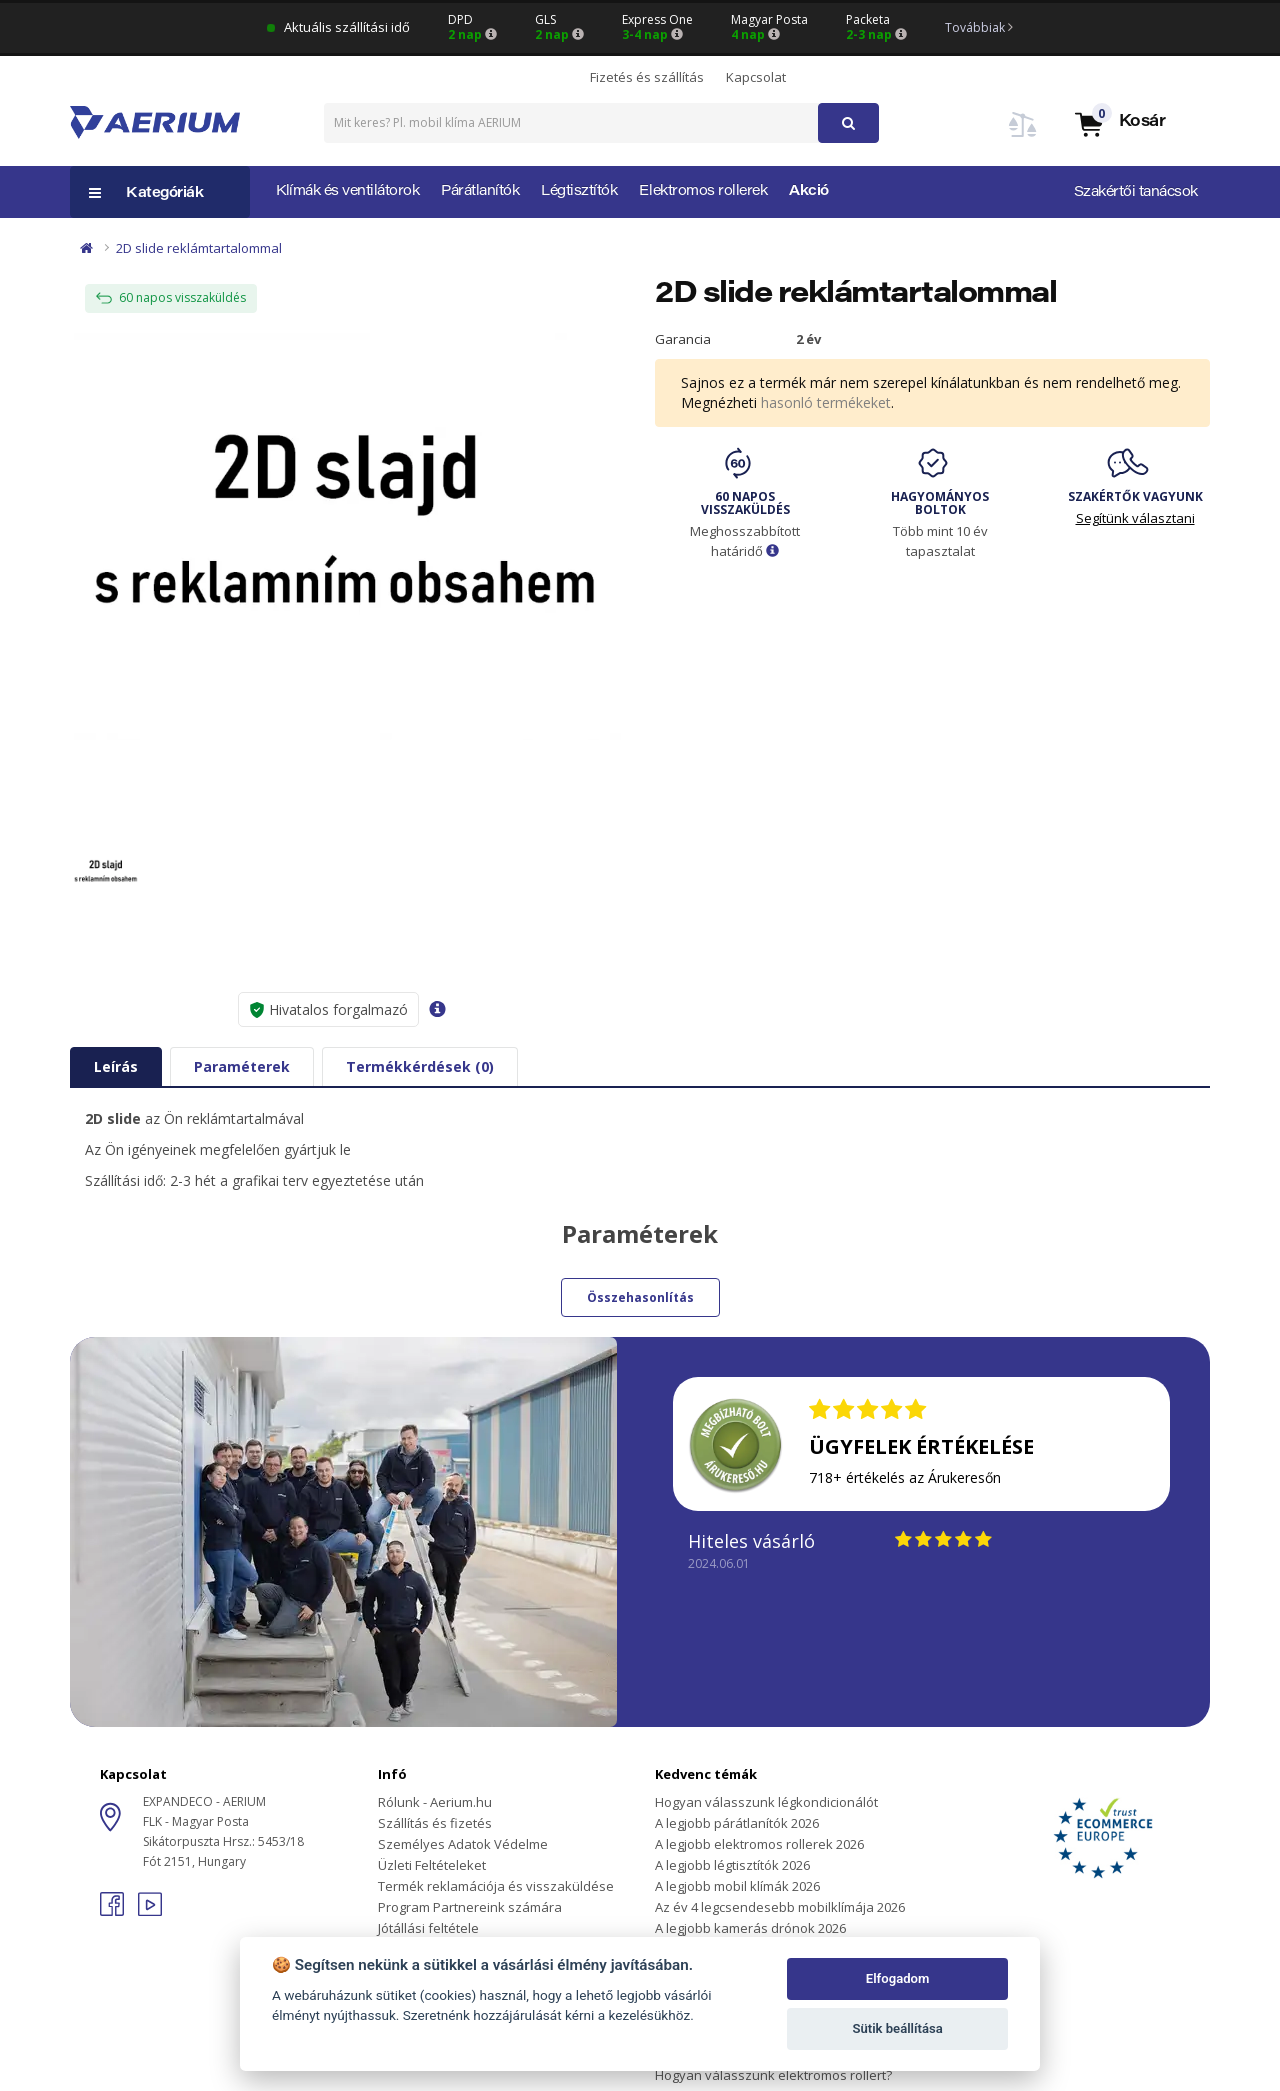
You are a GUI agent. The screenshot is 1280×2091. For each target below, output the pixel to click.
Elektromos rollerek (703, 192)
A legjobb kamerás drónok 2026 (750, 1928)
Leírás (116, 1066)
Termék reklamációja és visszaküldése (496, 1886)
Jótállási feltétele (428, 1928)
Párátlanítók (480, 192)
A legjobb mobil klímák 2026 (737, 1886)
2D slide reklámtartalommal (199, 248)
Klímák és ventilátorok (347, 192)
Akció (809, 192)
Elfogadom (898, 1978)
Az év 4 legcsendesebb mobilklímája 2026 (780, 1907)
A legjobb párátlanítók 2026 (737, 1823)
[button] (1119, 123)
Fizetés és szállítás (647, 77)
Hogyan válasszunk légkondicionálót (766, 1802)
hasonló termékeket (826, 402)
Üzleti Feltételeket (432, 1865)
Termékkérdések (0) (420, 1066)
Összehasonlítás (640, 1297)
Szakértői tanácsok (1136, 193)
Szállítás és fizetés (435, 1823)
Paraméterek (242, 1066)
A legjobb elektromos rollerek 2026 (759, 1844)
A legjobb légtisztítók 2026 (732, 1865)
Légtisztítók (579, 192)
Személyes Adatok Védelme (463, 1844)
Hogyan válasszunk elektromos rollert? (773, 2075)
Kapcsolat (756, 77)
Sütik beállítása (897, 2028)
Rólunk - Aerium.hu (435, 1802)
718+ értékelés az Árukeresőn (905, 1477)
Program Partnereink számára (470, 1907)
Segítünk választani (1135, 518)
